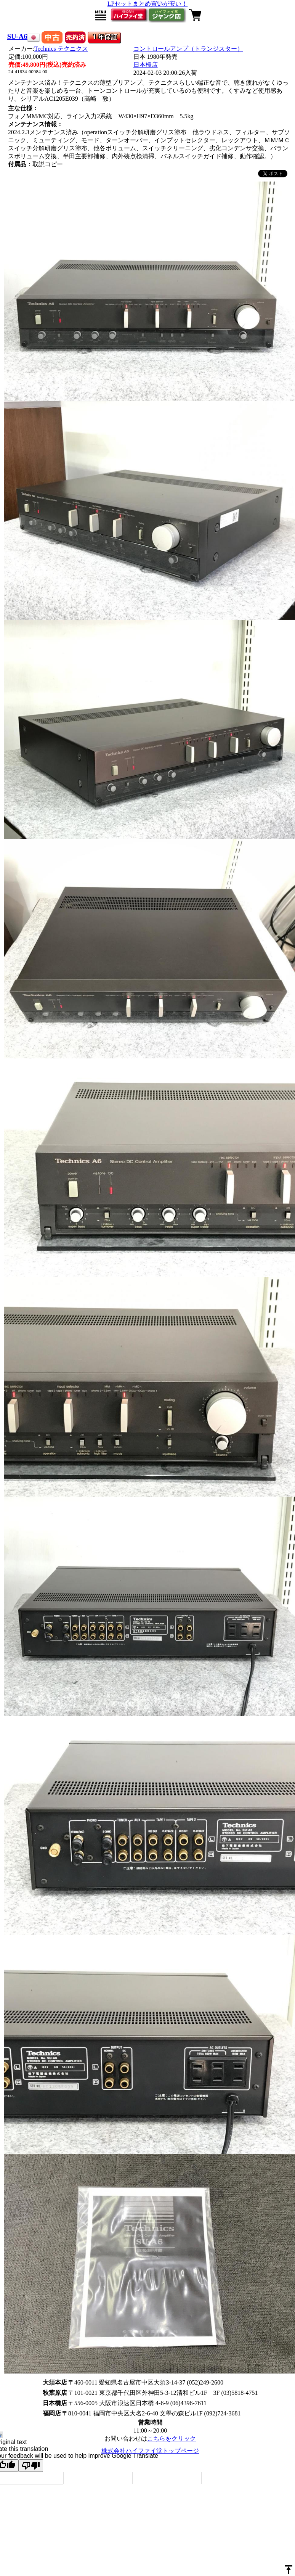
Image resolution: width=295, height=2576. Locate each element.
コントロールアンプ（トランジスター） (188, 48)
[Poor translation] (31, 2465)
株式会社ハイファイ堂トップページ (150, 2450)
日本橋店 (145, 64)
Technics (61, 48)
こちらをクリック (171, 2438)
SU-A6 (17, 36)
